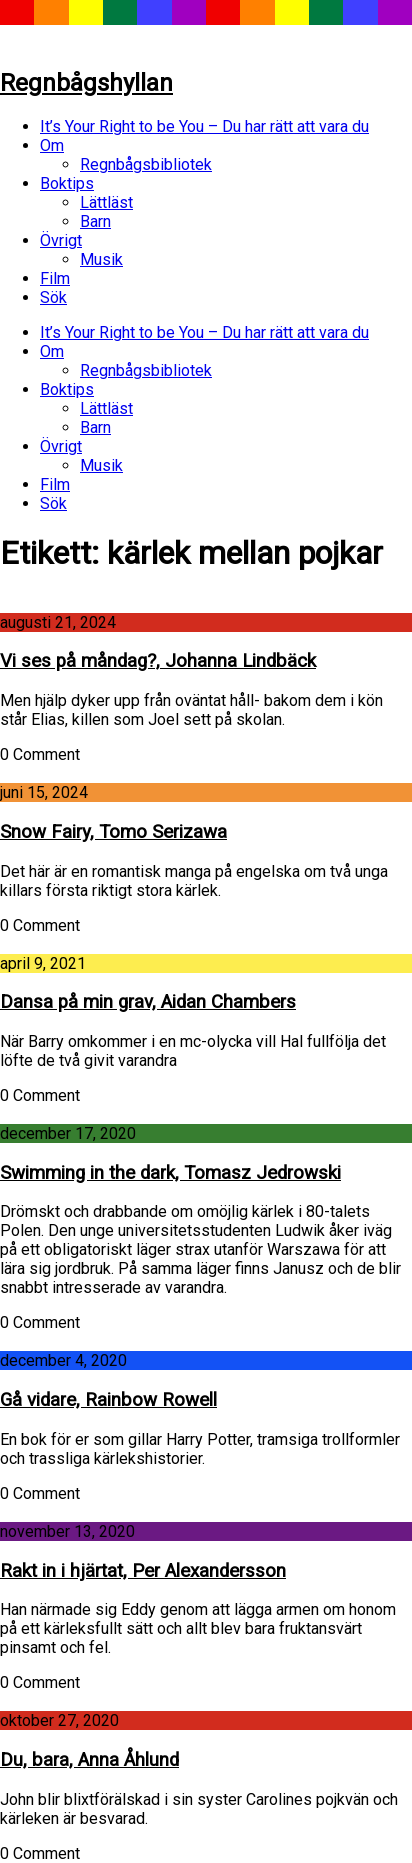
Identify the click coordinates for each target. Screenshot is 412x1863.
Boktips (67, 183)
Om (52, 145)
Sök (53, 297)
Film (55, 278)
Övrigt (61, 240)
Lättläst (106, 202)
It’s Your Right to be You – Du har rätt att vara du (204, 126)
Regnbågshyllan (86, 83)
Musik (101, 259)
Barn (95, 221)
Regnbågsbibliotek (146, 164)
